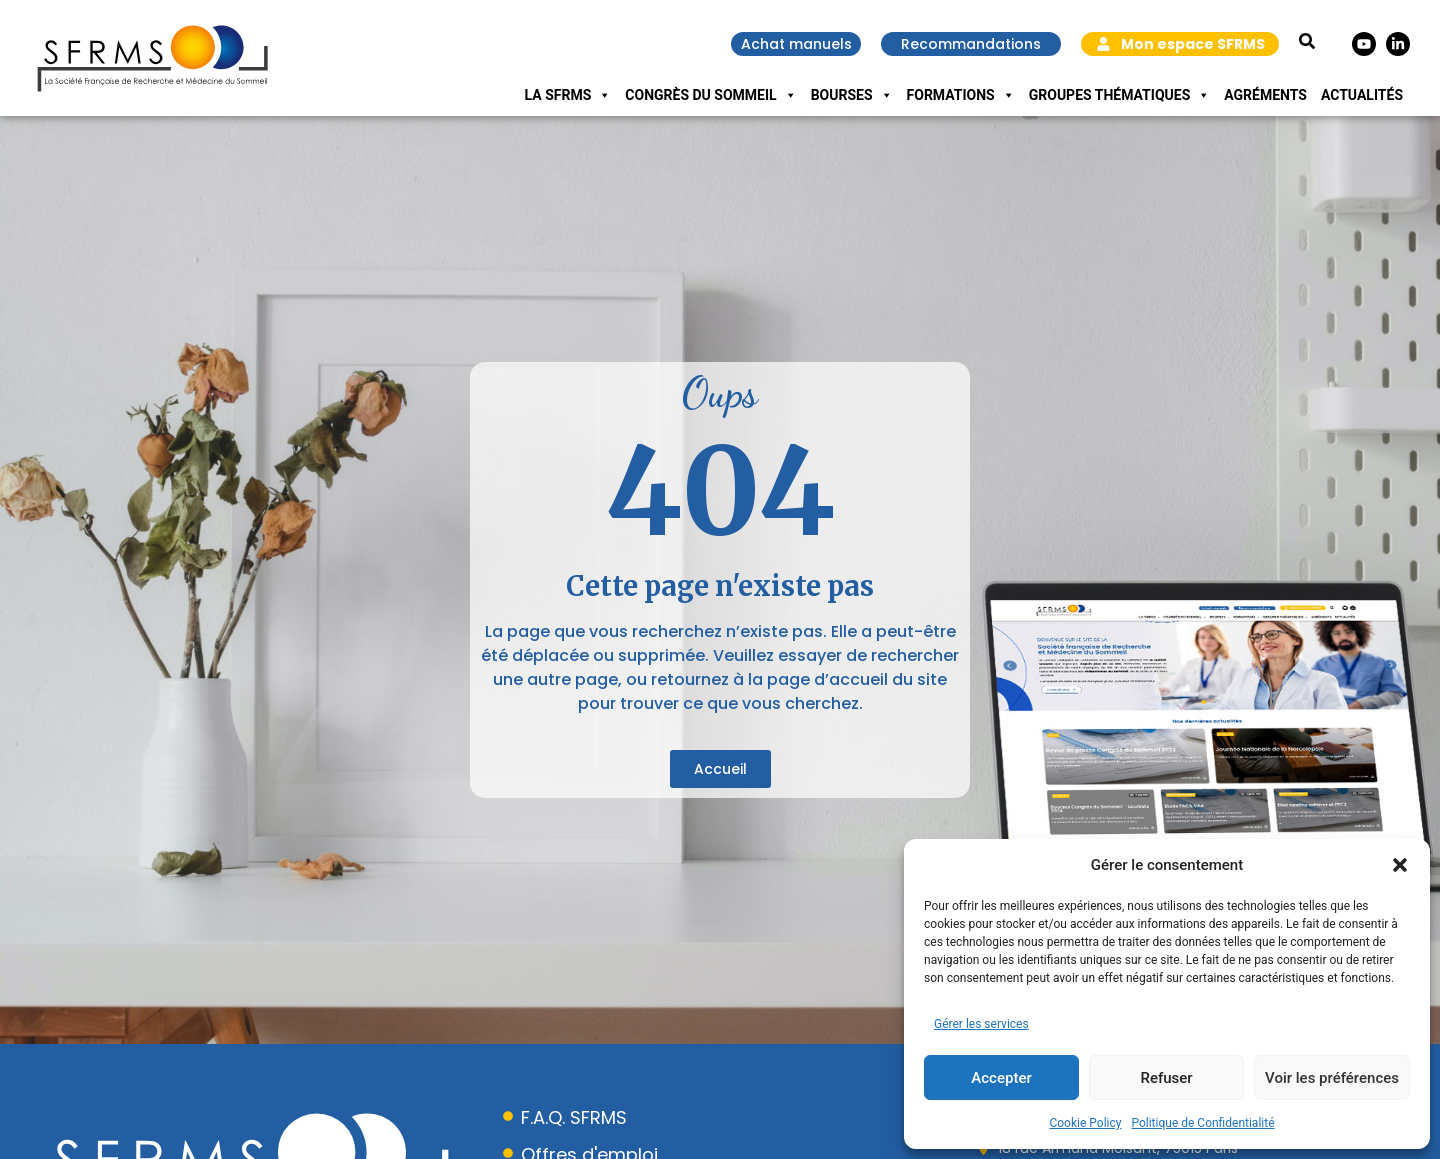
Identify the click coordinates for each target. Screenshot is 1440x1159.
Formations (961, 95)
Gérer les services (981, 1024)
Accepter (1001, 1078)
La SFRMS (568, 95)
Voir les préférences (1332, 1078)
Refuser (1166, 1078)
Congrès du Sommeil (710, 95)
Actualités (1362, 95)
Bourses (852, 95)
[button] (1400, 865)
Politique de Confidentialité (1202, 1123)
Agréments (1265, 95)
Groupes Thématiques (1120, 95)
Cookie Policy (1085, 1123)
